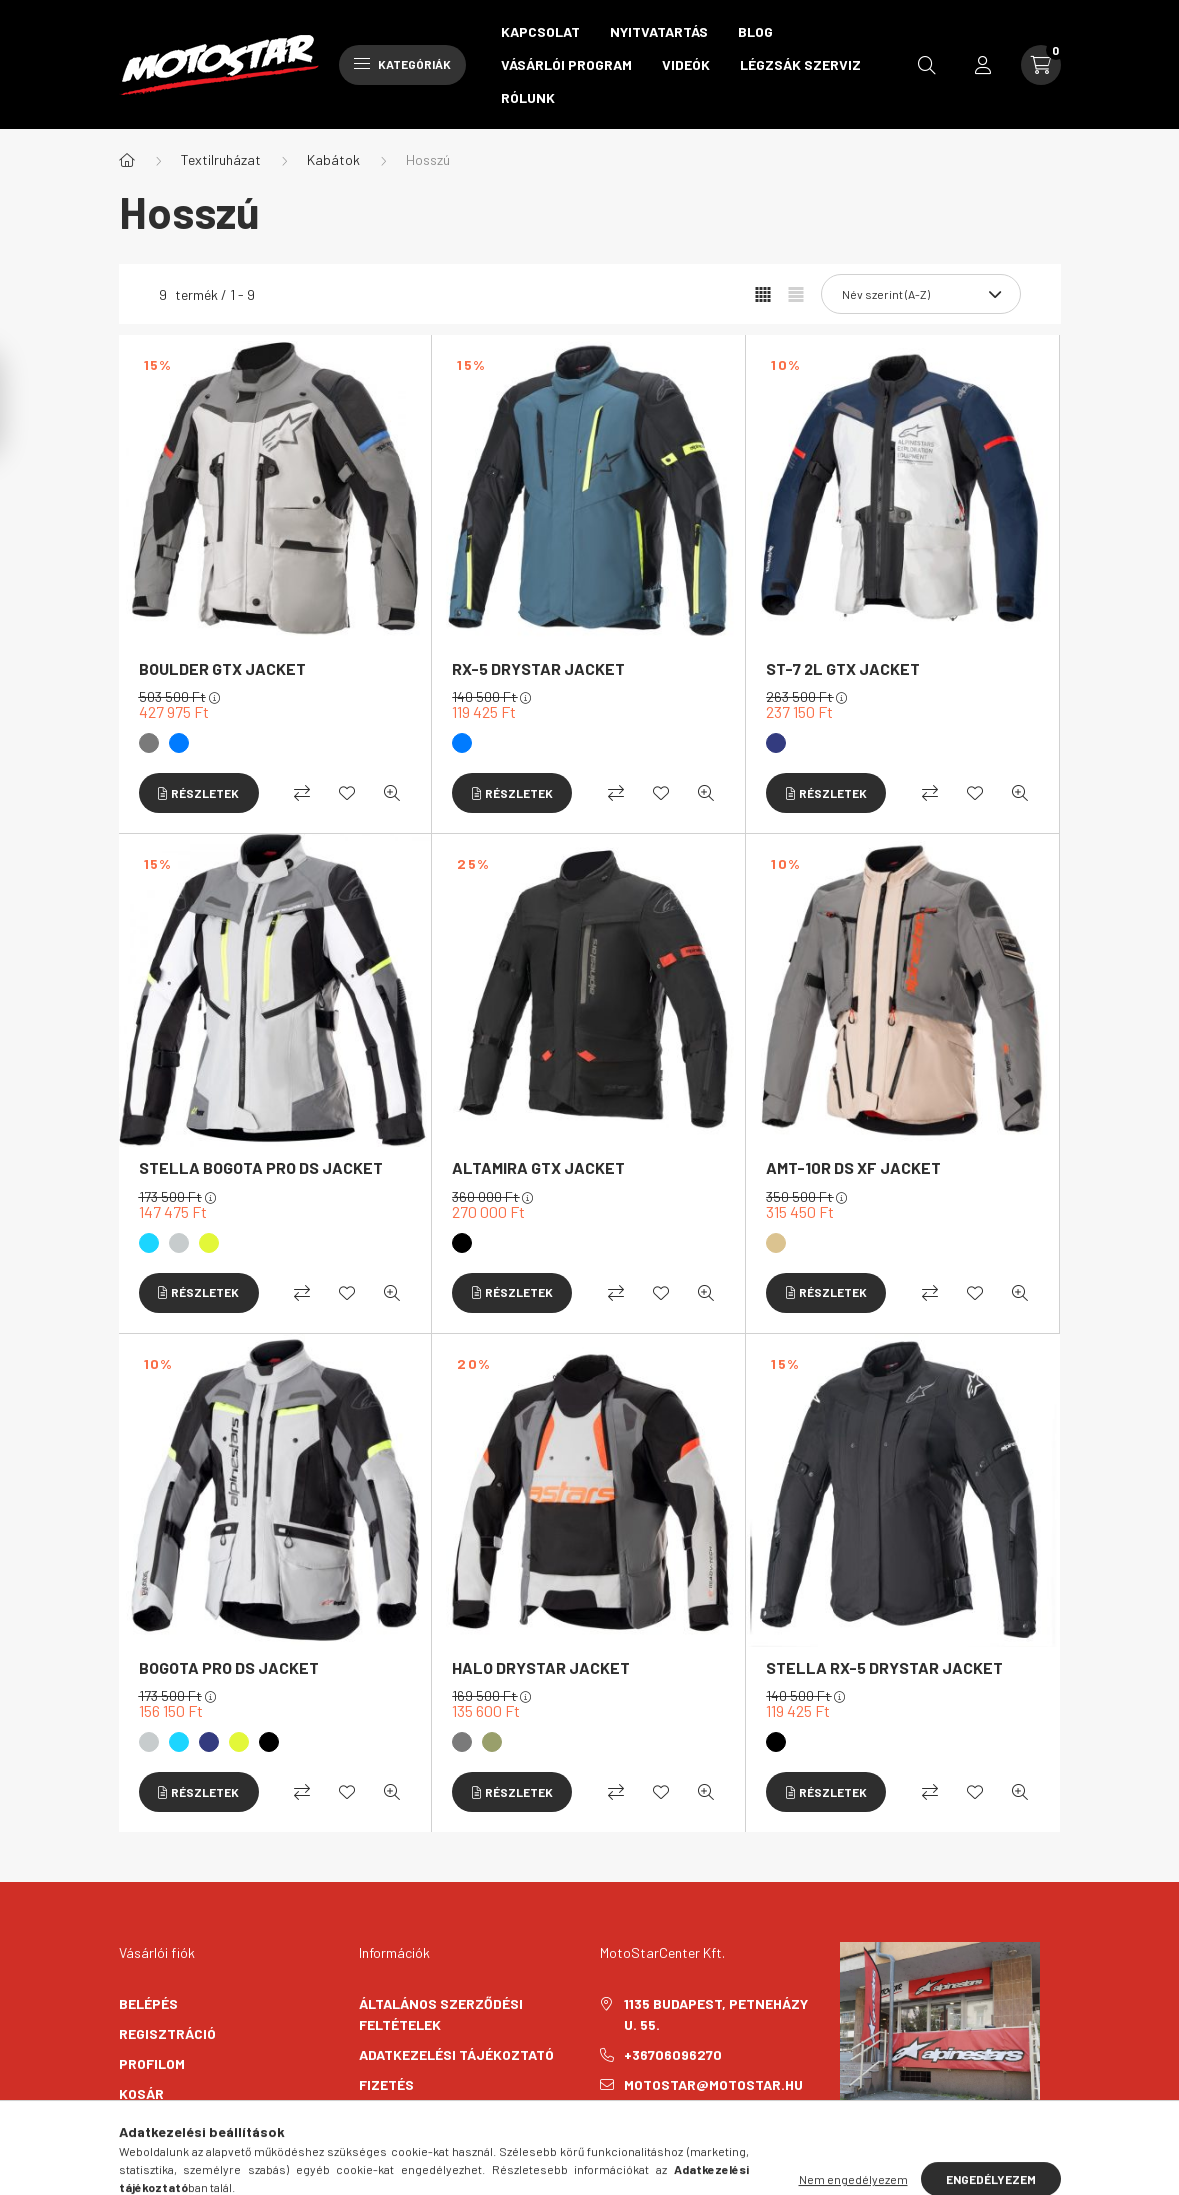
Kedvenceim (161, 2123)
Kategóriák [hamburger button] (402, 64)
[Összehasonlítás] (302, 793)
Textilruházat (221, 159)
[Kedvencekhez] (347, 793)
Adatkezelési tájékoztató (456, 2054)
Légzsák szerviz (800, 64)
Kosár (141, 2093)
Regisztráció (167, 2033)
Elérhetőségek (414, 2144)
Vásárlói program (566, 64)
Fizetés (386, 2084)
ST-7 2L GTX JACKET (843, 668)
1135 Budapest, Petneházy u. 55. (716, 2014)
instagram (644, 2135)
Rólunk (528, 97)
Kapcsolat (540, 31)
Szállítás (395, 2114)
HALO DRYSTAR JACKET (541, 1667)
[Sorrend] (921, 294)
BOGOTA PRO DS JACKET (229, 1667)
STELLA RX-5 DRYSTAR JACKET (884, 1667)
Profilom (152, 2063)
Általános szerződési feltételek (441, 2014)
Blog (755, 31)
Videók (686, 64)
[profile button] (983, 65)
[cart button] (1041, 65)
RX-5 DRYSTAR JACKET (538, 668)
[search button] (927, 65)
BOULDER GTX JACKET (222, 668)
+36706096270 (673, 2054)
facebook (604, 2135)
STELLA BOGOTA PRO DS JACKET (261, 1167)
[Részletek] (199, 793)
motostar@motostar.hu (713, 2084)
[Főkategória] (127, 160)
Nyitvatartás (659, 31)
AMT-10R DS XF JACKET (853, 1167)
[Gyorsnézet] (392, 793)
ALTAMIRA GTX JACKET (538, 1167)
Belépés (148, 2003)
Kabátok (333, 159)
